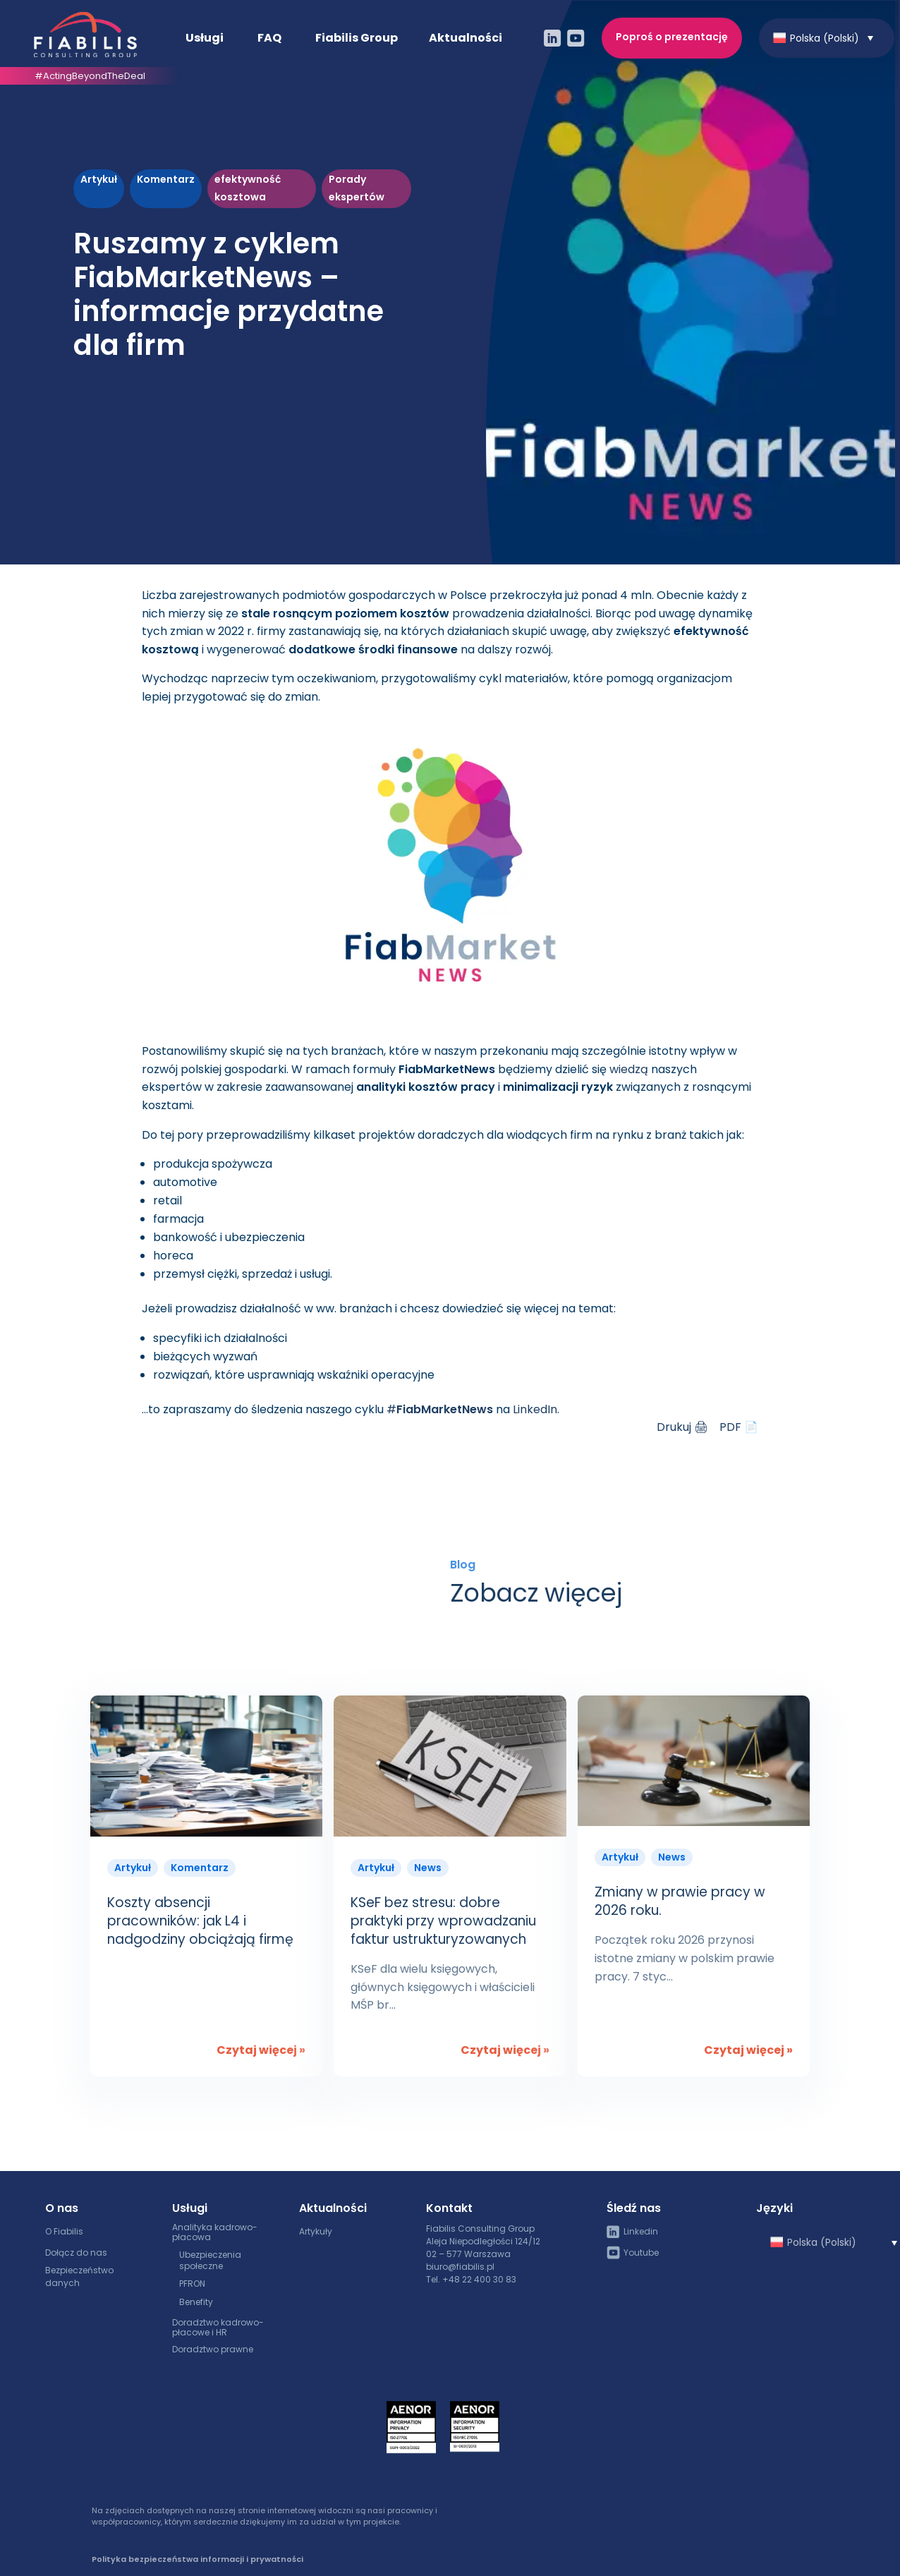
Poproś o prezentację (672, 36)
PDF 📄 (738, 1427)
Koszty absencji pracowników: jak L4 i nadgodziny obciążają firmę (200, 1921)
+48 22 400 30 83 (479, 2279)
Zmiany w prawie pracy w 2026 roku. (680, 1901)
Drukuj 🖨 (682, 1427)
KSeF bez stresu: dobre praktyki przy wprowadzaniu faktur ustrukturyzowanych (443, 1921)
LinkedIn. (536, 1409)
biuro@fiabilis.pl (460, 2267)
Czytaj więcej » (261, 2050)
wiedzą (628, 1069)
